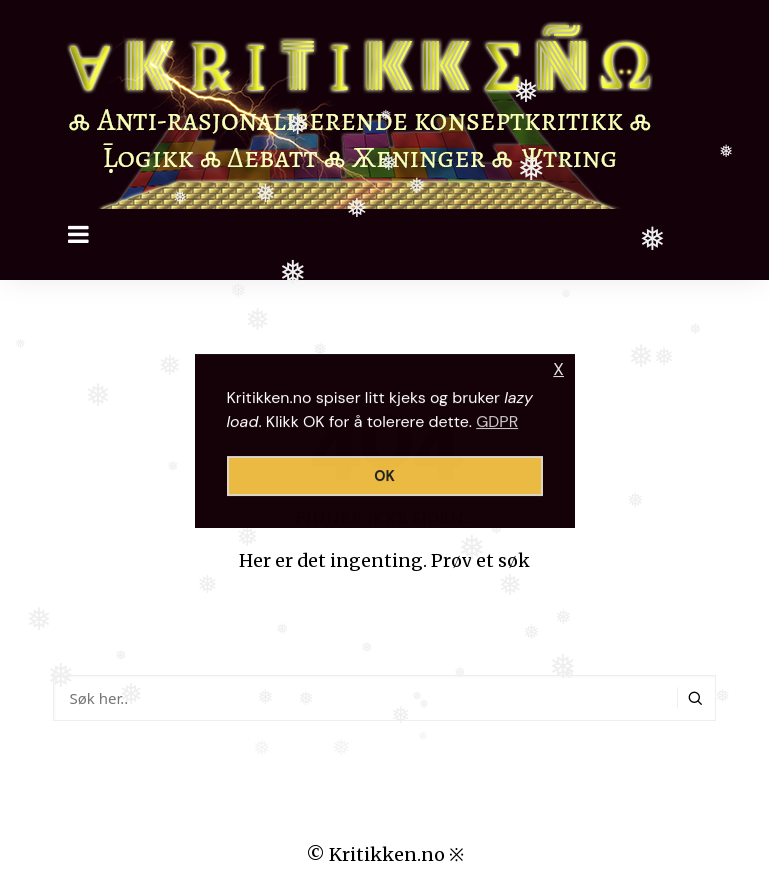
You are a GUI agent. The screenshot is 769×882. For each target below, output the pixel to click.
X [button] (558, 369)
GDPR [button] (497, 421)
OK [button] (384, 476)
